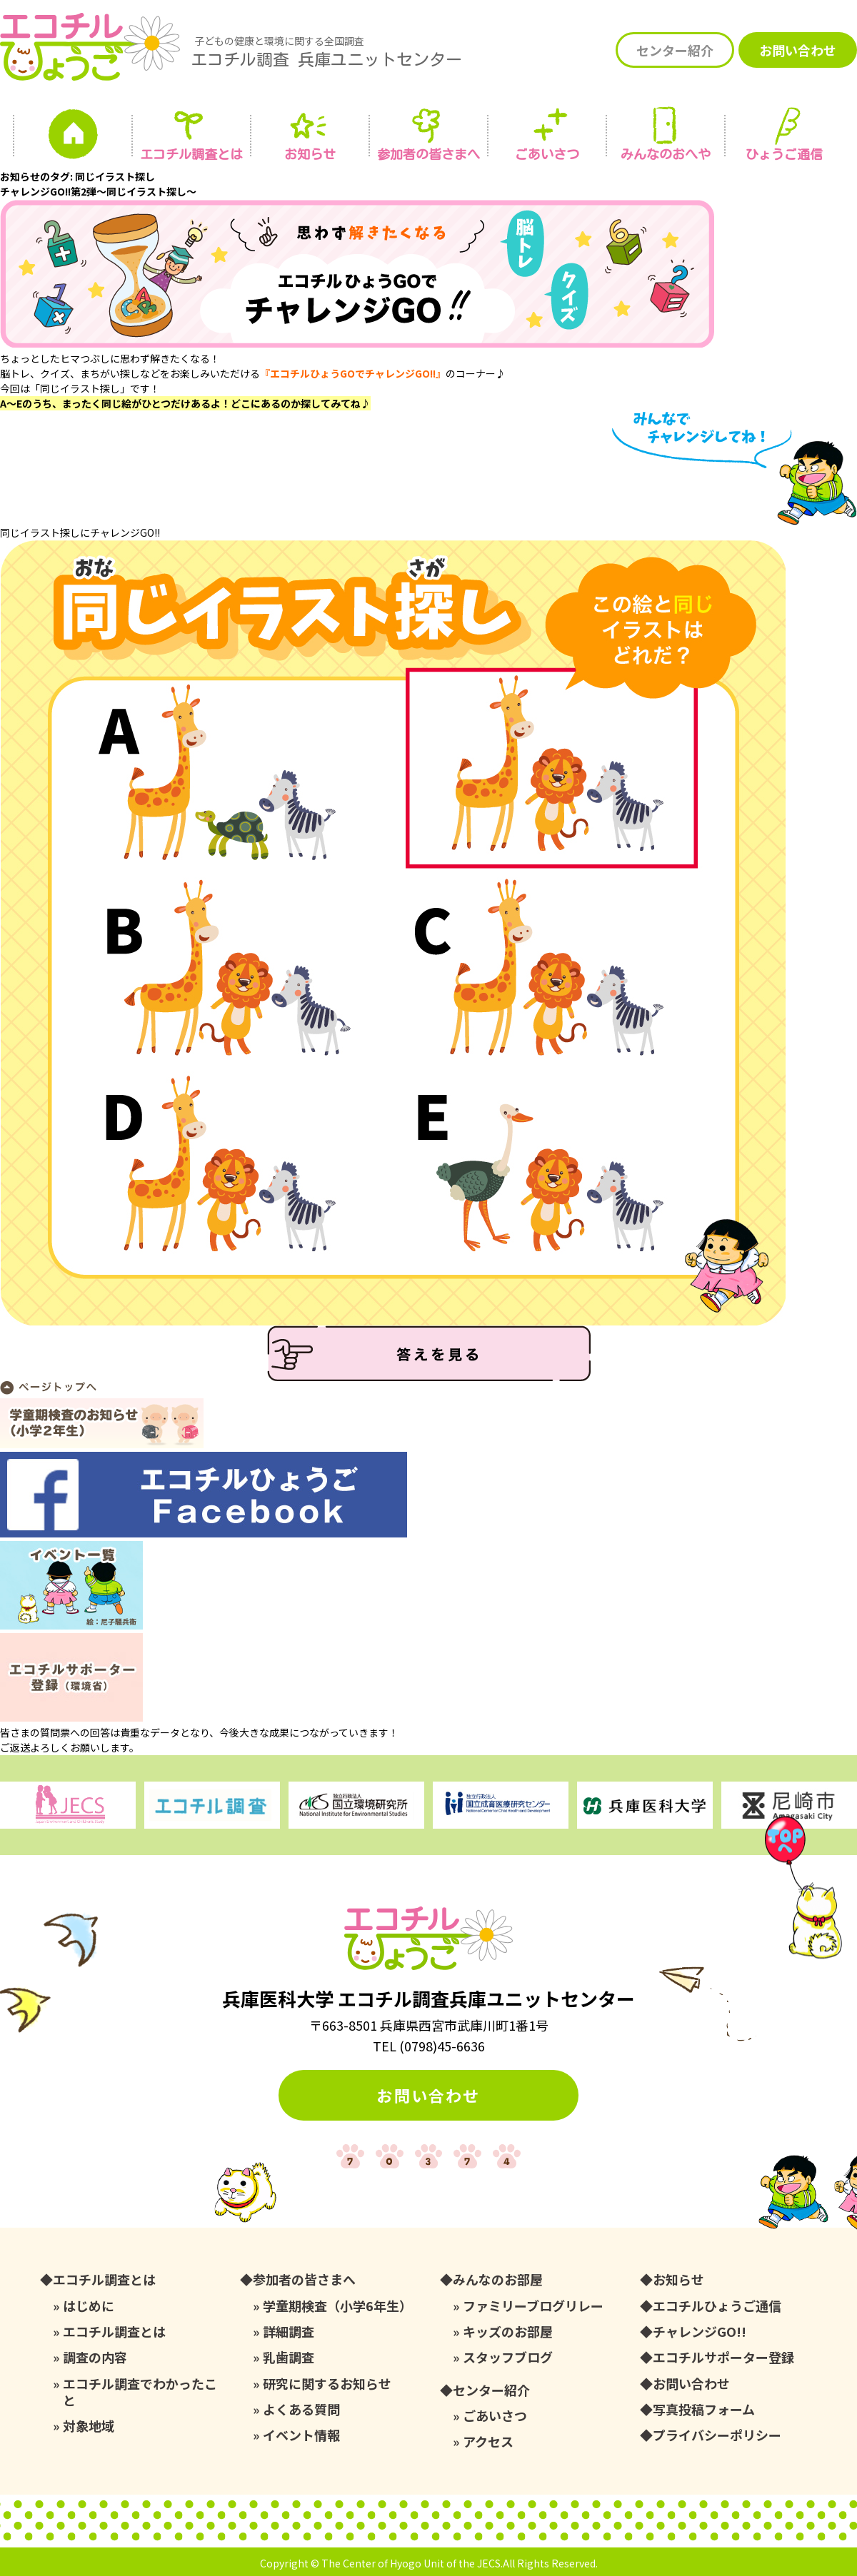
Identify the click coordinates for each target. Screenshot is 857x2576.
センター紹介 (674, 50)
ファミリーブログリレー (533, 2306)
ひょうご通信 (784, 154)
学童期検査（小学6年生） (337, 2306)
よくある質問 (301, 2409)
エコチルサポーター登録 (723, 2357)
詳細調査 (288, 2331)
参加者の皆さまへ (428, 154)
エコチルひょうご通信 (717, 2306)
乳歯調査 (288, 2357)
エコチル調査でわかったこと (140, 2392)
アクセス (488, 2441)
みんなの (666, 154)
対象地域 (88, 2426)
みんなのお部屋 (498, 2279)
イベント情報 (301, 2435)
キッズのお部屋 (508, 2331)
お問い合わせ (797, 50)
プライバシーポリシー (717, 2435)
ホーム (73, 138)
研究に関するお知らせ (327, 2383)
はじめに (88, 2306)
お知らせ (310, 154)
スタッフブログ (508, 2357)
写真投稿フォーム (704, 2409)
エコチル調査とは (191, 154)
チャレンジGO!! (699, 2331)
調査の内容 (95, 2357)
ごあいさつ (495, 2416)
